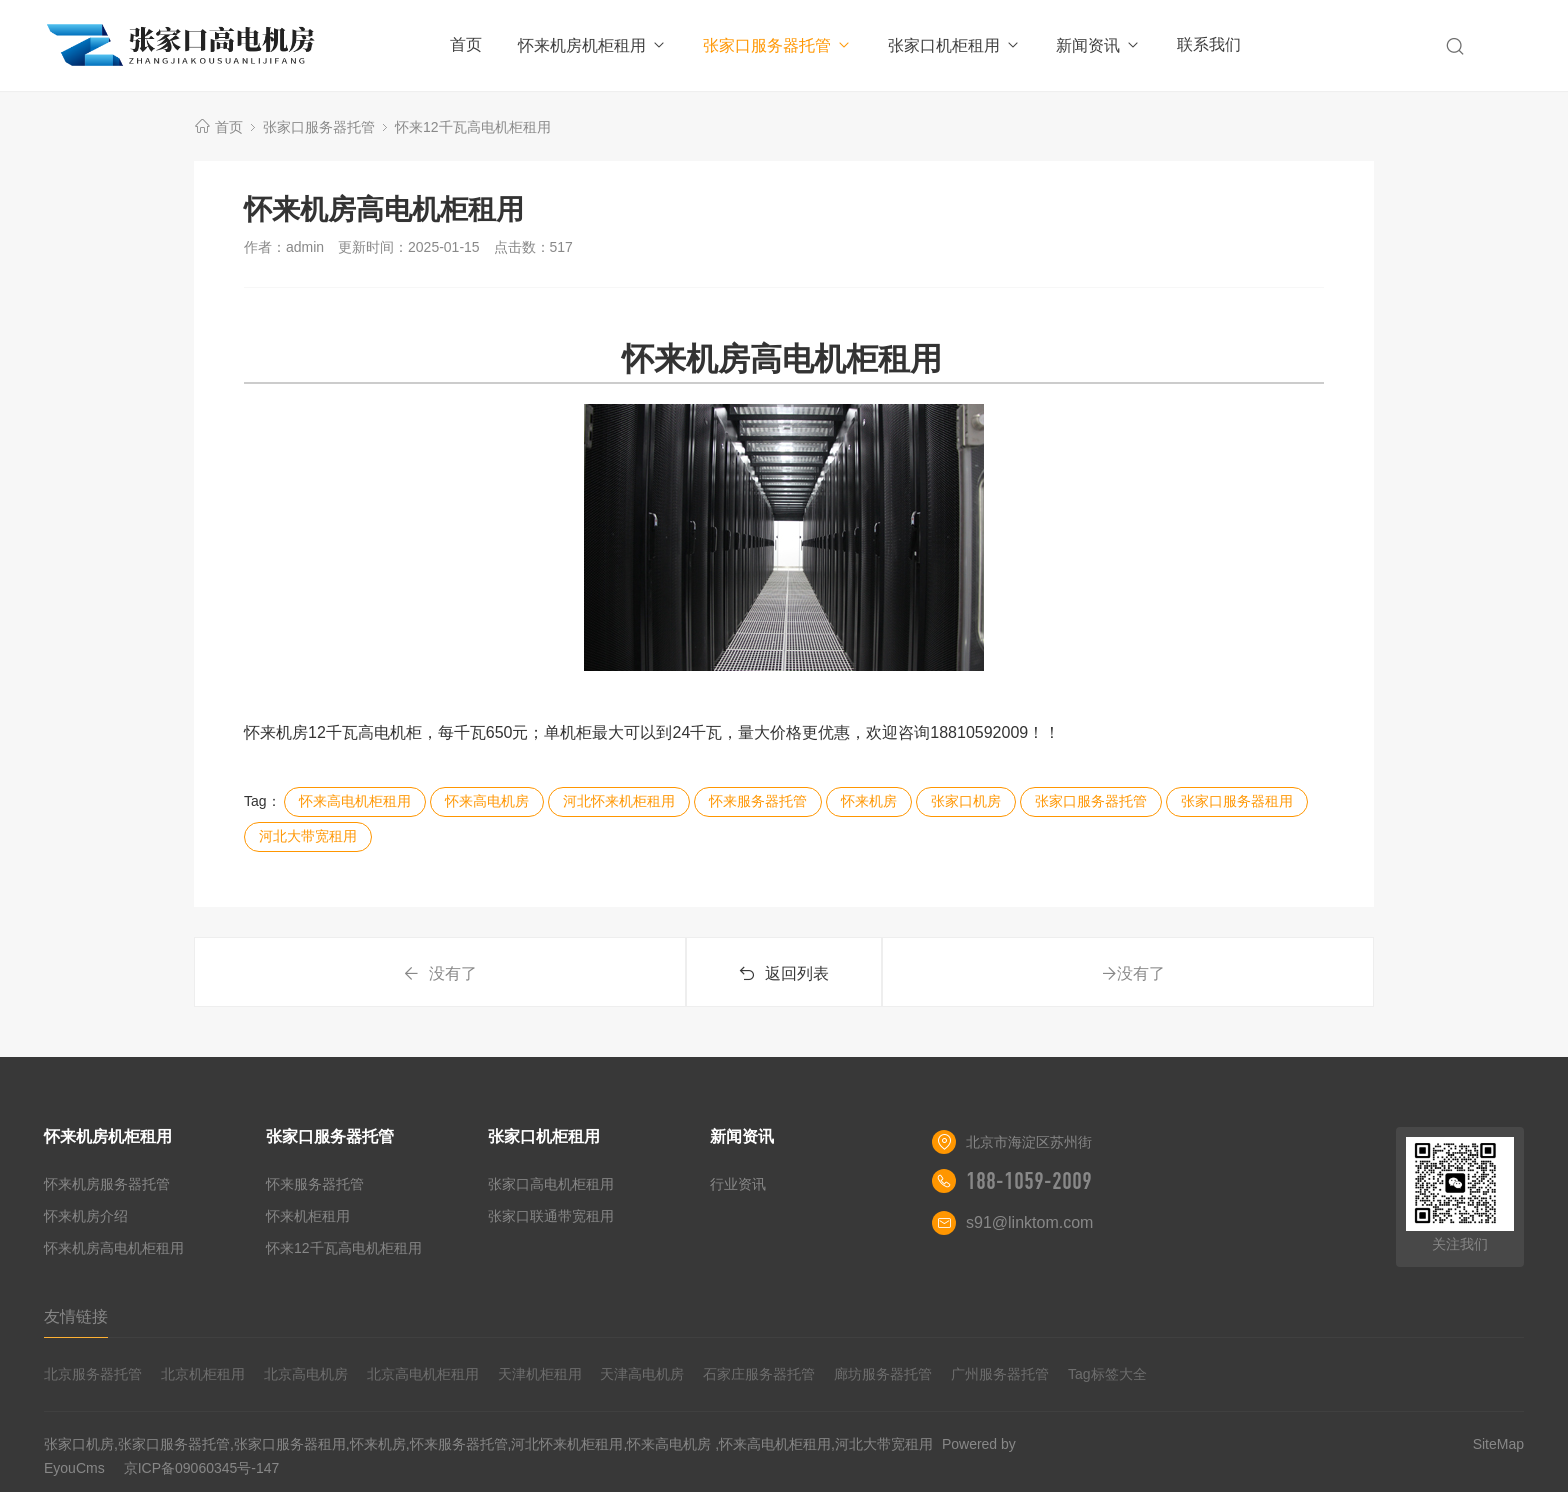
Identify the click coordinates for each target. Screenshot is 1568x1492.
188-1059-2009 (1029, 1181)
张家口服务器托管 (777, 45)
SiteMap (1498, 1444)
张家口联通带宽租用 (551, 1216)
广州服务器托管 (1000, 1374)
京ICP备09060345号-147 (202, 1468)
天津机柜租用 (540, 1374)
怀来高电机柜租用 (355, 801)
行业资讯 (738, 1184)
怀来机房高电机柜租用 (114, 1248)
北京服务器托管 (93, 1374)
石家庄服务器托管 (759, 1374)
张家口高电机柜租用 (551, 1184)
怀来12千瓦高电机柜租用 (473, 127)
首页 (466, 44)
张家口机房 (966, 801)
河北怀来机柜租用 (619, 801)
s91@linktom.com (1029, 1222)
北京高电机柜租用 (423, 1374)
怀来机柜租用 (308, 1216)
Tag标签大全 (1107, 1374)
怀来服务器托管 (758, 801)
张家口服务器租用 (1237, 801)
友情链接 (76, 1316)
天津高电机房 (642, 1374)
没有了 (440, 973)
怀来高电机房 (487, 801)
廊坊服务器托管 (883, 1374)
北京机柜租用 (203, 1374)
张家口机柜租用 (954, 45)
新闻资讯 (1098, 45)
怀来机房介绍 (86, 1216)
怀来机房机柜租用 (592, 45)
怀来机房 (869, 801)
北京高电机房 (306, 1374)
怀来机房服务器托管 (107, 1184)
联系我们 (1209, 44)
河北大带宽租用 (308, 836)
